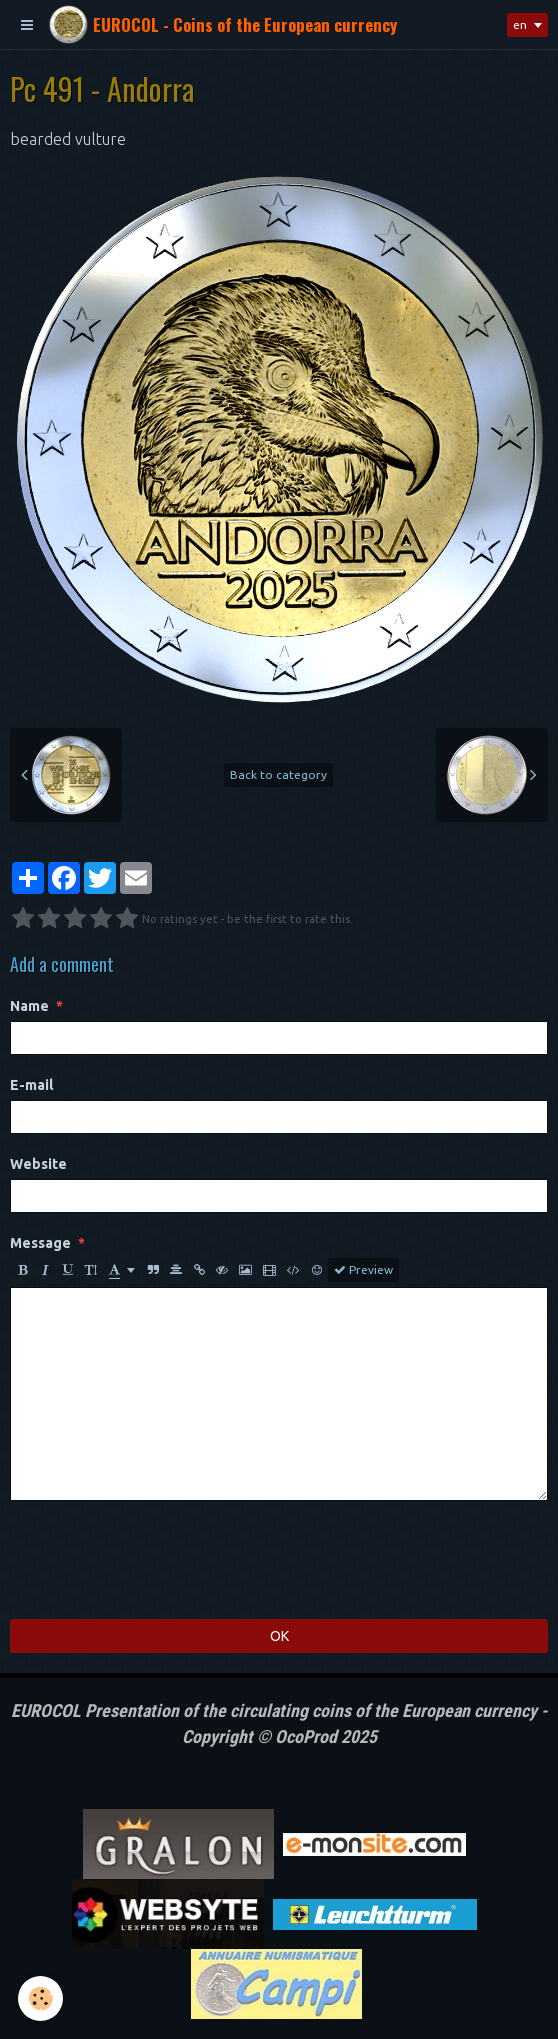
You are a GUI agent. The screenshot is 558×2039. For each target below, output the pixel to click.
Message (40, 1243)
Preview (363, 1270)
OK (279, 1636)
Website (38, 1164)
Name (29, 1006)
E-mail (31, 1085)
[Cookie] (40, 1998)
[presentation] (162, 1560)
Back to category (278, 774)
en (520, 24)
